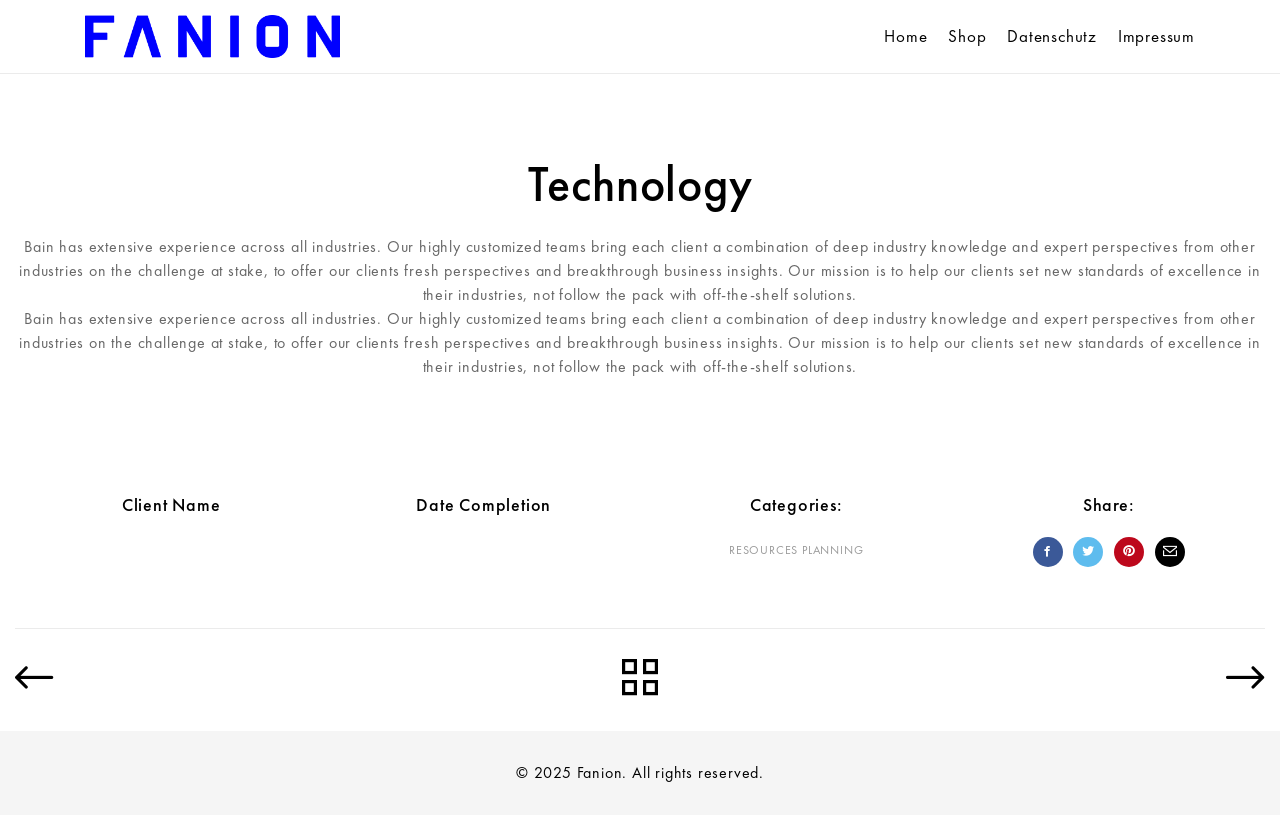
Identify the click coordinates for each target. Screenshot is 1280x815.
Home (905, 36)
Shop (967, 36)
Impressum (1156, 36)
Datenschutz (1052, 36)
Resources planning (796, 550)
